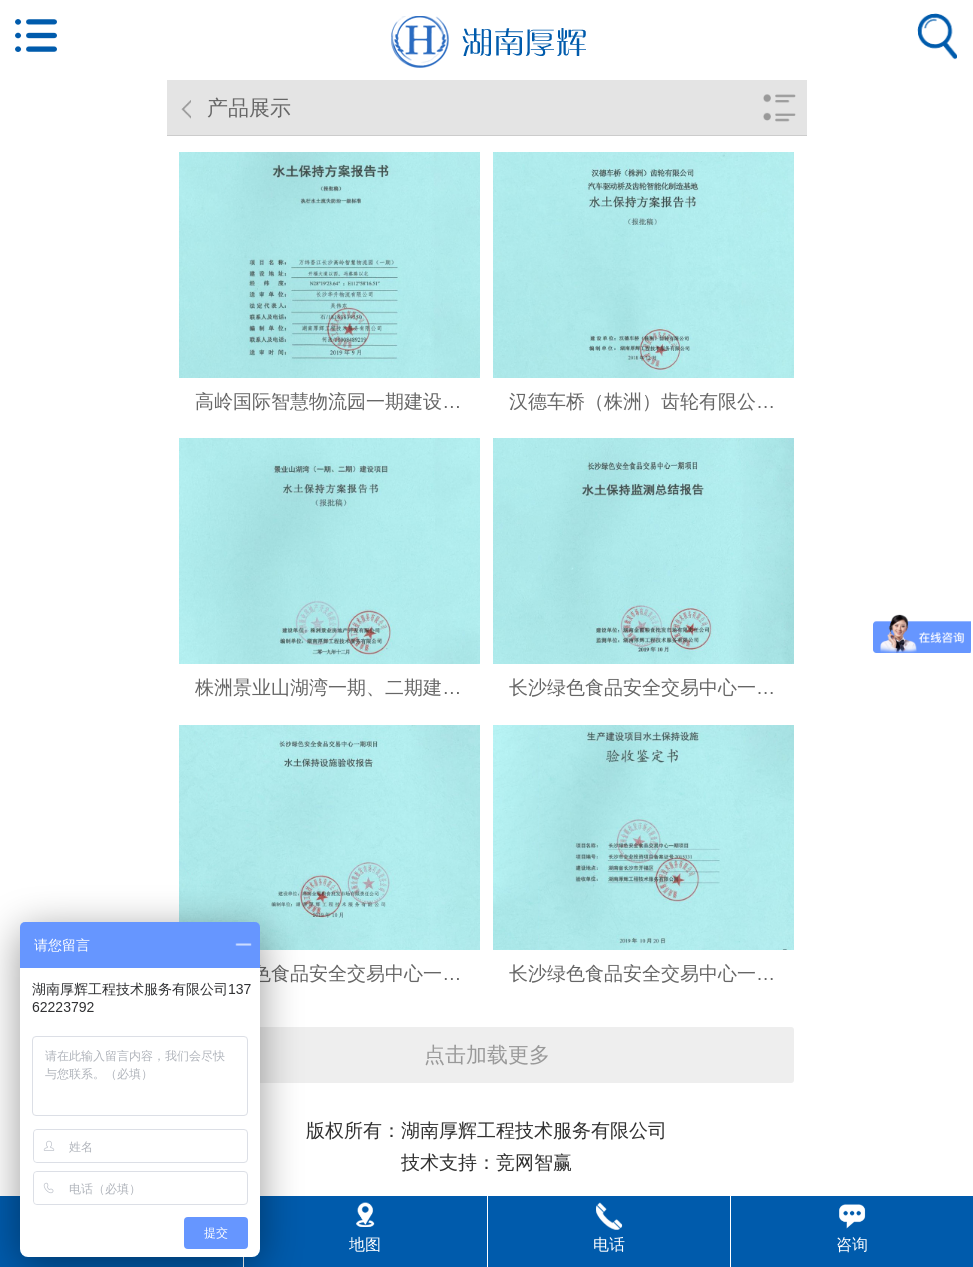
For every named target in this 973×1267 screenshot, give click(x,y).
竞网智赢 (534, 1162)
